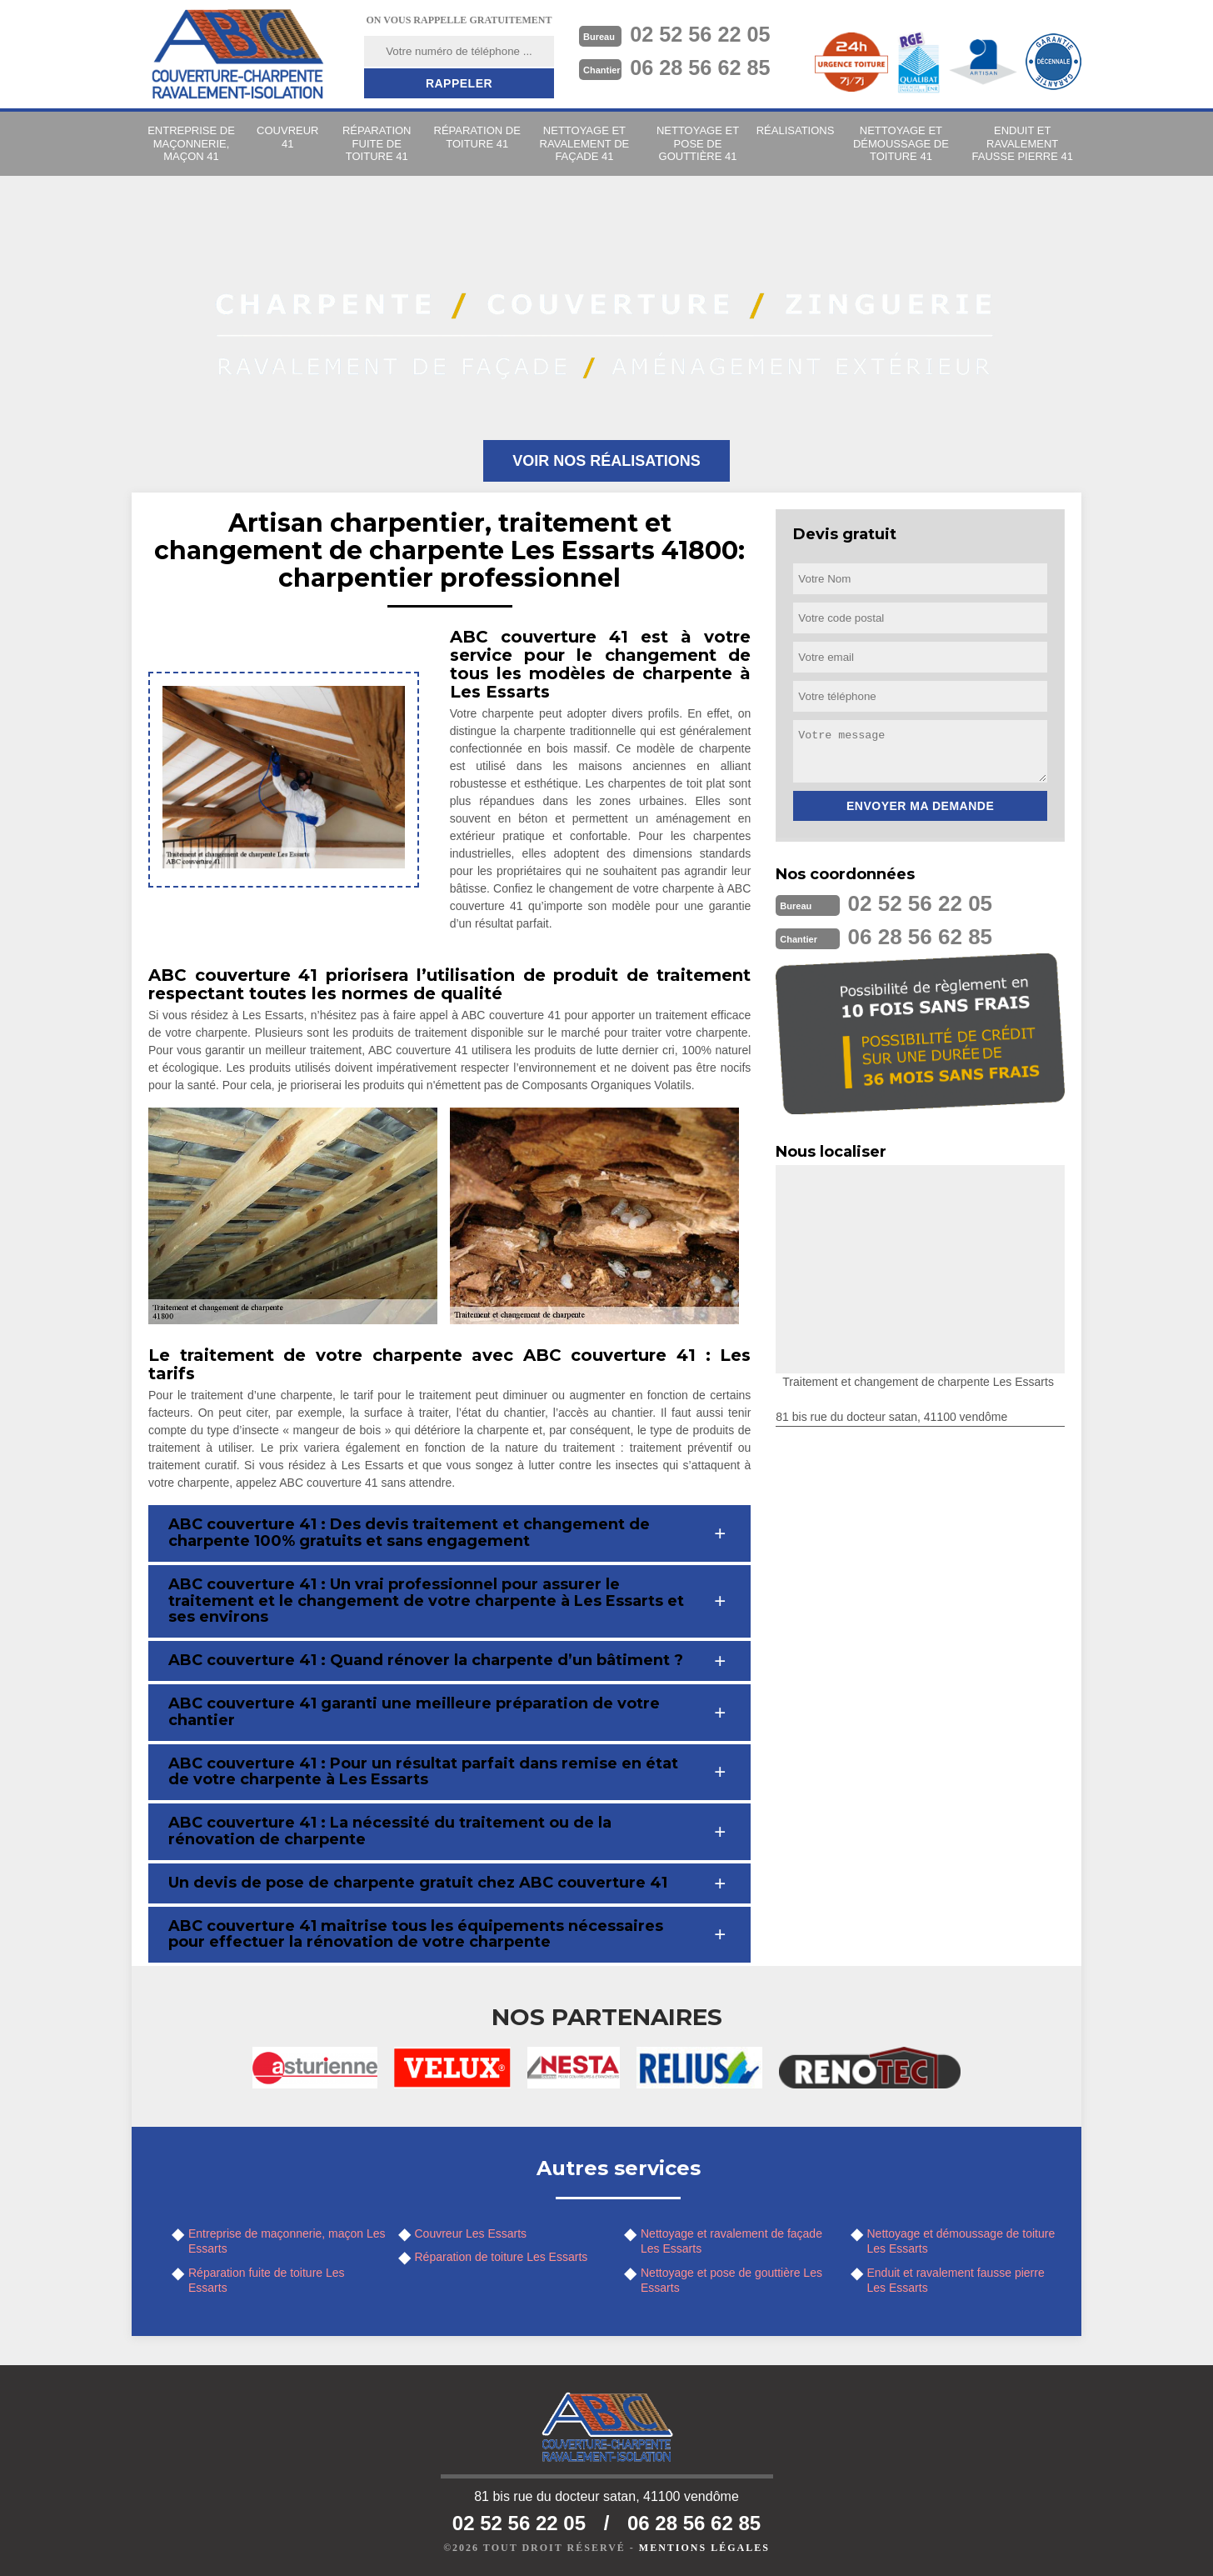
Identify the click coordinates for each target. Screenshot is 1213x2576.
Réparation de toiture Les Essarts (501, 2256)
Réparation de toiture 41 (477, 137)
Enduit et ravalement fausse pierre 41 (1022, 143)
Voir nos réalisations (606, 461)
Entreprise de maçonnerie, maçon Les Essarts (287, 2241)
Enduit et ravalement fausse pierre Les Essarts (956, 2280)
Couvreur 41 (287, 137)
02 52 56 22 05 (703, 34)
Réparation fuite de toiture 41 (377, 143)
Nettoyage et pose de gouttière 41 (697, 143)
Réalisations (795, 130)
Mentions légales (704, 2547)
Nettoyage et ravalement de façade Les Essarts (731, 2241)
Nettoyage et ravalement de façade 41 (585, 143)
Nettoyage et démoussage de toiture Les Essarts (961, 2241)
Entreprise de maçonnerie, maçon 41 (191, 143)
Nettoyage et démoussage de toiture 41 (901, 143)
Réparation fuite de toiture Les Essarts (266, 2280)
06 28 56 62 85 (703, 67)
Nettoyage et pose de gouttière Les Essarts (731, 2280)
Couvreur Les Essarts (471, 2233)
